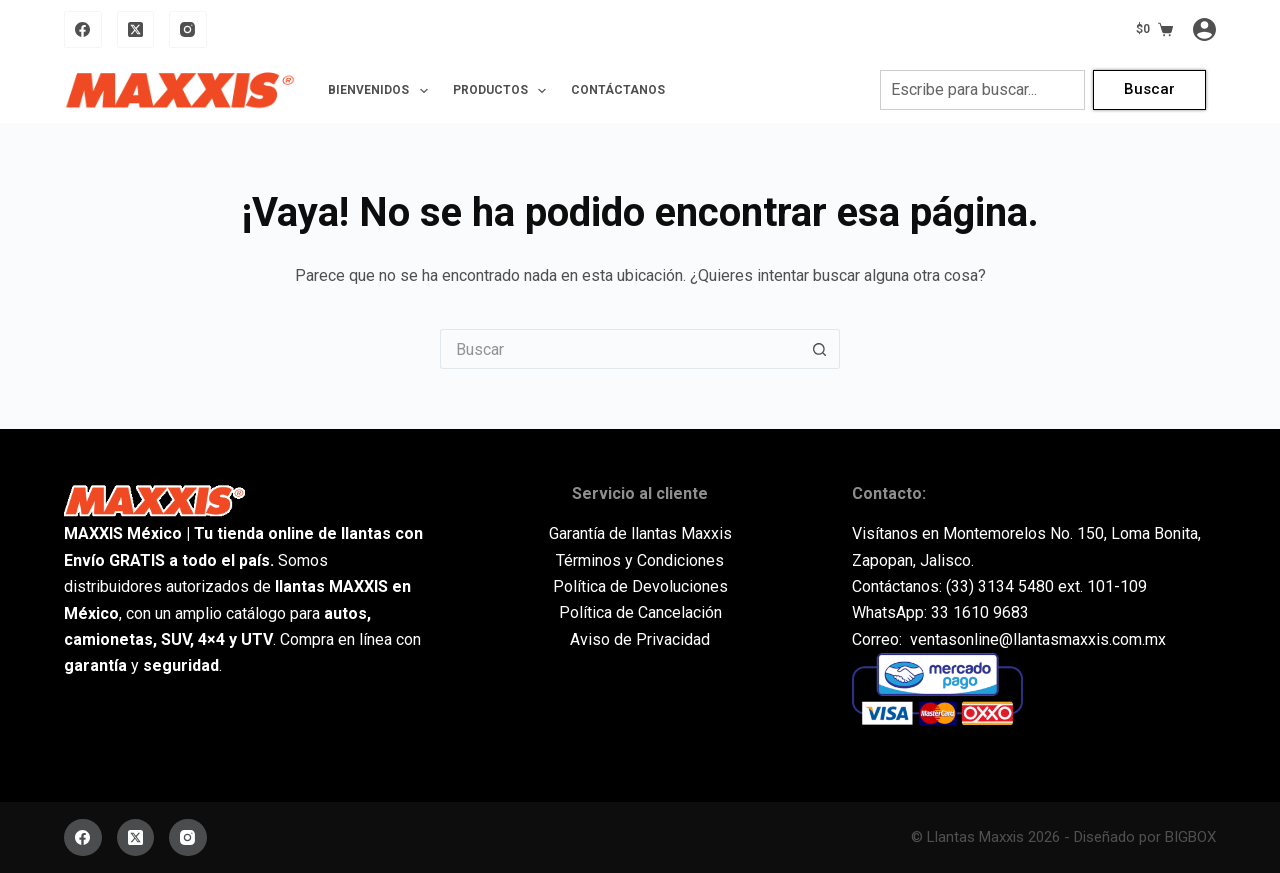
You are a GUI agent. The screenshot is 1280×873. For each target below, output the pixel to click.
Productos (503, 91)
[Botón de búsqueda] (820, 349)
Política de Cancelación (640, 612)
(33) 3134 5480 (1000, 586)
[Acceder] (1204, 29)
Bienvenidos (381, 91)
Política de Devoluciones (640, 586)
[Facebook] (83, 30)
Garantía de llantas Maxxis (640, 533)
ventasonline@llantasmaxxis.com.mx (1038, 639)
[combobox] (982, 90)
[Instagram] (188, 30)
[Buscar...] (620, 349)
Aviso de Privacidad (640, 639)
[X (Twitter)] (136, 30)
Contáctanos (618, 90)
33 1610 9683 (980, 612)
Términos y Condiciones (640, 560)
